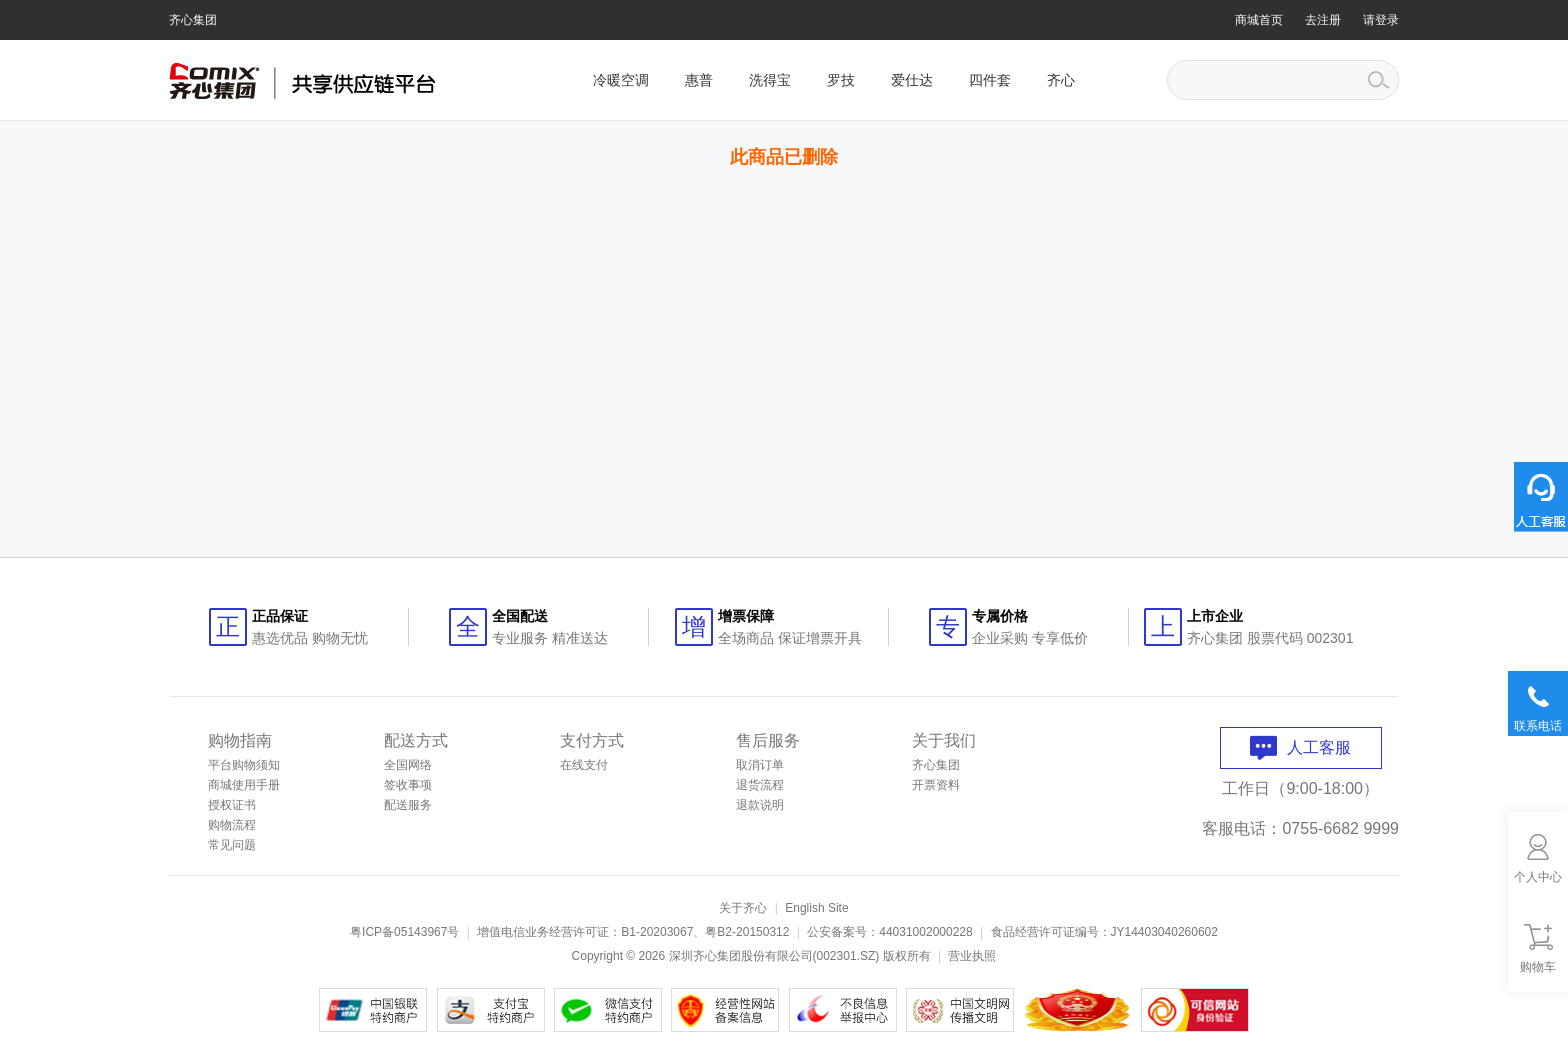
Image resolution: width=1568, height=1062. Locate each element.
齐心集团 (193, 20)
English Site (816, 908)
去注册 (1323, 20)
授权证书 (232, 805)
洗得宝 (770, 80)
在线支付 (584, 765)
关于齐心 (743, 908)
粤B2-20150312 (747, 932)
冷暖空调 (621, 80)
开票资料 (936, 785)
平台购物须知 (244, 765)
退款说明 (760, 805)
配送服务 (408, 805)
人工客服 (1300, 747)
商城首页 (1259, 20)
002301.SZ (846, 956)
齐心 (1061, 80)
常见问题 (232, 845)
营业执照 (972, 956)
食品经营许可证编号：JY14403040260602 (1104, 932)
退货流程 (760, 785)
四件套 (990, 80)
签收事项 (408, 785)
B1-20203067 (657, 932)
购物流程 (232, 825)
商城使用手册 (244, 785)
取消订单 (760, 765)
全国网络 (408, 765)
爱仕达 (912, 80)
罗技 (841, 80)
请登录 (1381, 20)
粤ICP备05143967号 (404, 932)
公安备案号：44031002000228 (889, 932)
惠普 (699, 80)
